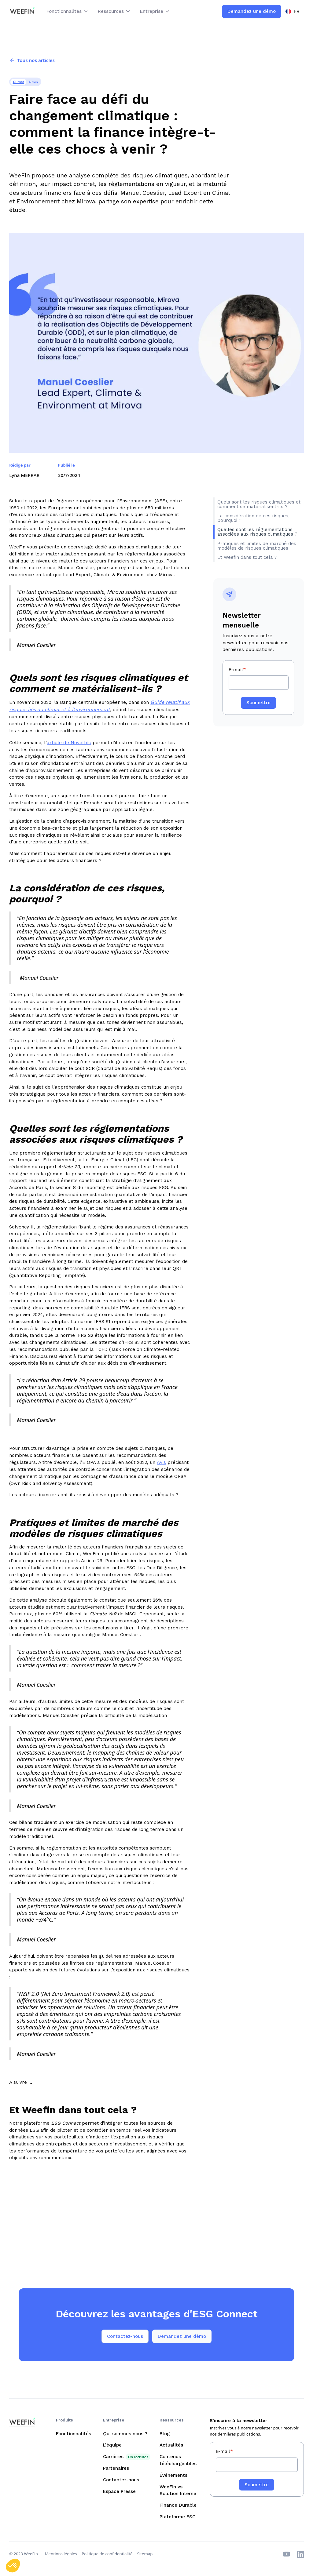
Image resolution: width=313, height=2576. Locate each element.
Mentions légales (61, 2553)
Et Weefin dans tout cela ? (247, 557)
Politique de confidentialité (107, 2553)
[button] (67, 11)
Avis (161, 1462)
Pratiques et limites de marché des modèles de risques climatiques (256, 546)
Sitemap (145, 2553)
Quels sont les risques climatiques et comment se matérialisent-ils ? (258, 504)
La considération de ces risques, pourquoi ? (253, 518)
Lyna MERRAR (24, 475)
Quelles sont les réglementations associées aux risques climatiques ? (258, 532)
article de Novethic (69, 742)
